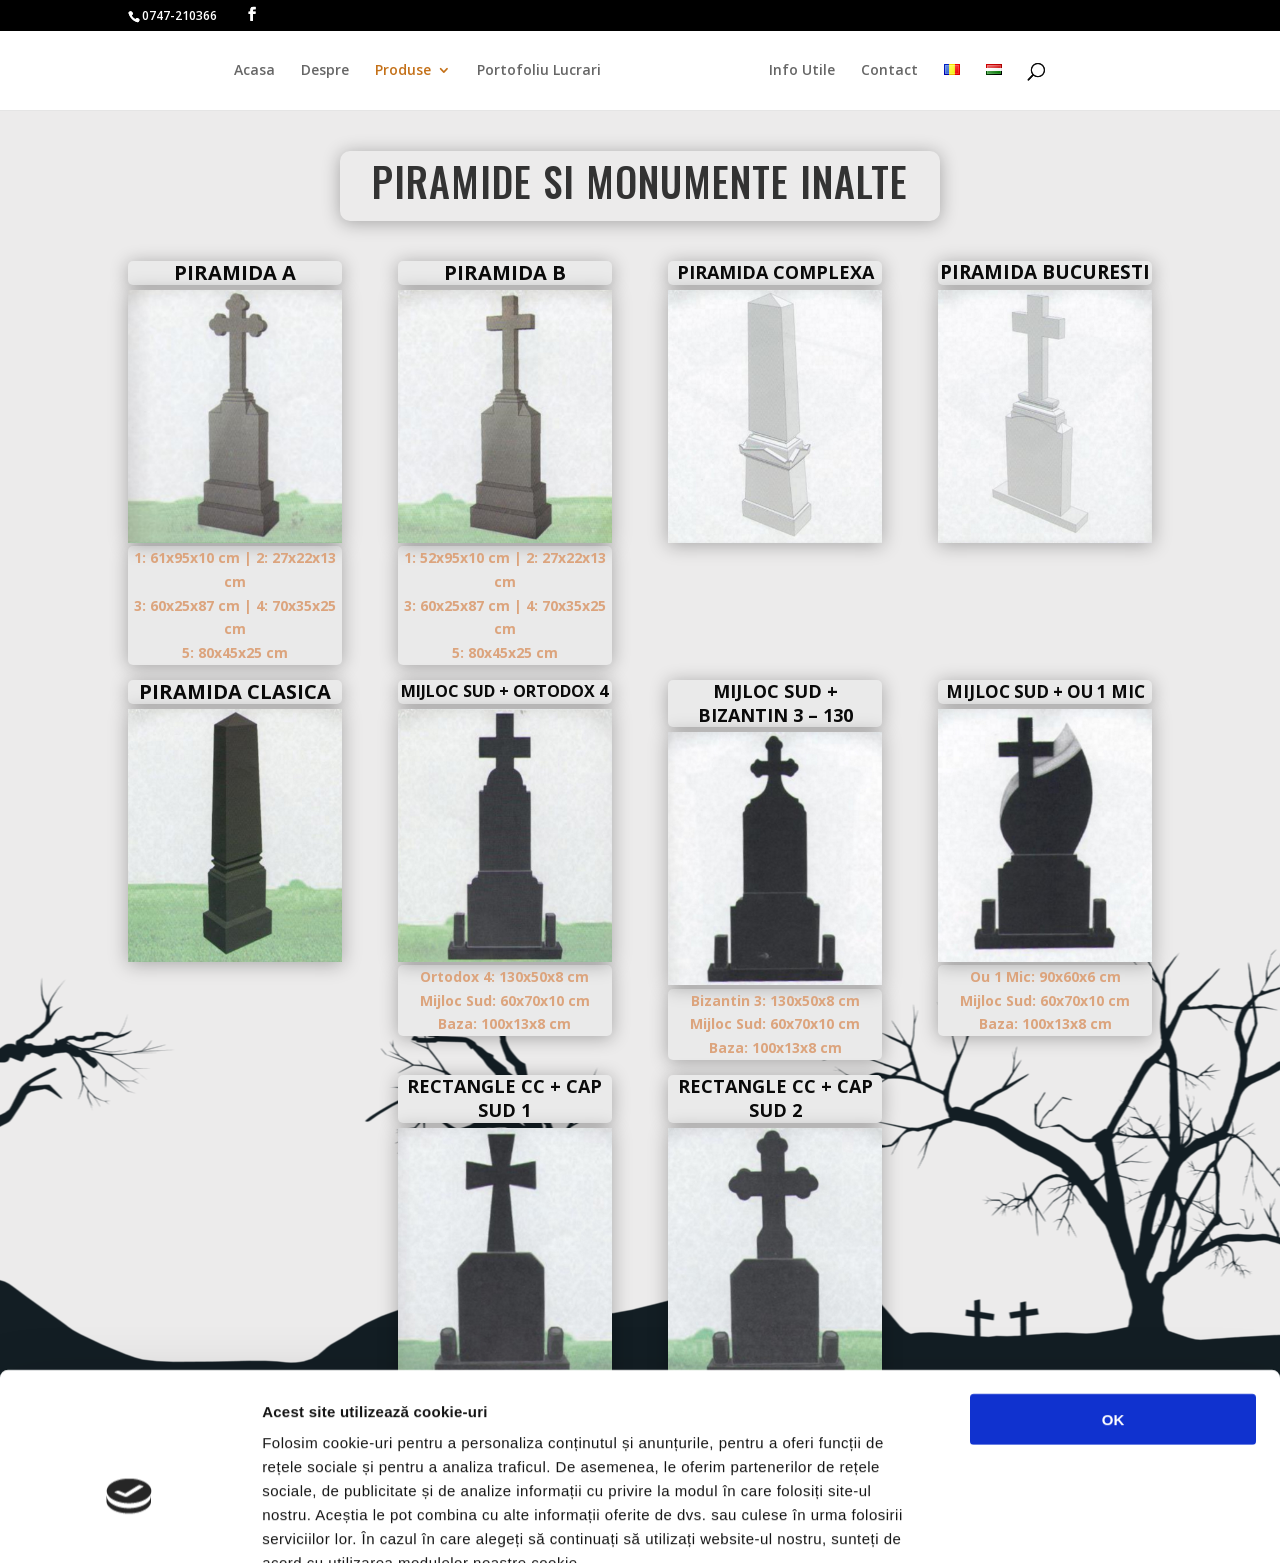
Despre (330, 71)
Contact (884, 71)
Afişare (1000, 1523)
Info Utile (797, 71)
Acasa (259, 71)
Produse (408, 71)
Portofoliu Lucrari (544, 71)
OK (1113, 1299)
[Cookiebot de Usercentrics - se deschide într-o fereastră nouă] (129, 1524)
